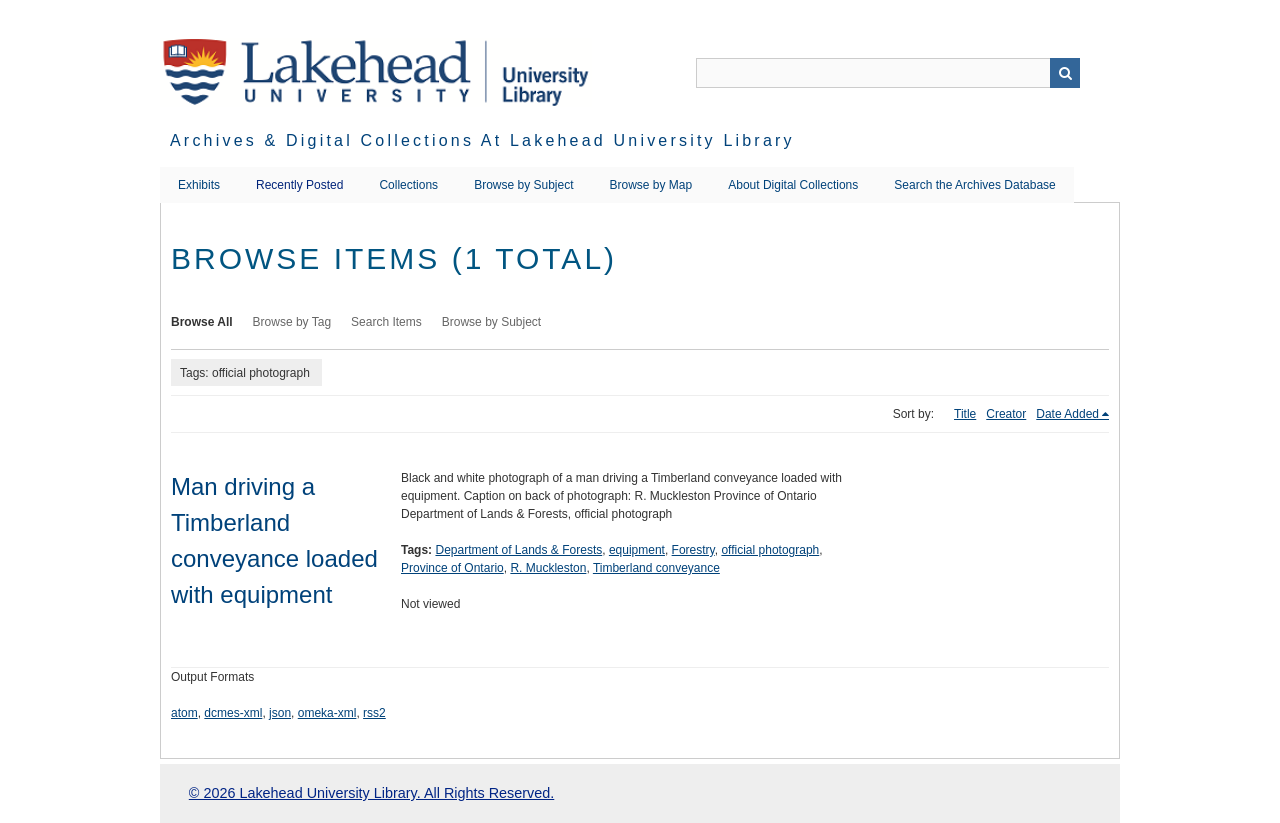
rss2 (374, 713)
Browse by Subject (523, 185)
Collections (408, 185)
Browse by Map (651, 185)
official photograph (770, 550)
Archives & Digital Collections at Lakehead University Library (482, 140)
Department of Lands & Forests (518, 550)
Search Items (386, 322)
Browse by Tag (292, 322)
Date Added (1067, 414)
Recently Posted (299, 185)
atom (184, 713)
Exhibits (199, 185)
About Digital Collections (793, 185)
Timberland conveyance (656, 568)
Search (1065, 73)
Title (965, 414)
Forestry (693, 550)
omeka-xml (327, 713)
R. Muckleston (548, 568)
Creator (1006, 414)
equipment (637, 550)
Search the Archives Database (974, 185)
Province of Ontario (452, 568)
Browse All (202, 322)
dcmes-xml (233, 713)
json (280, 713)
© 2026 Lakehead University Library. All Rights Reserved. (371, 793)
